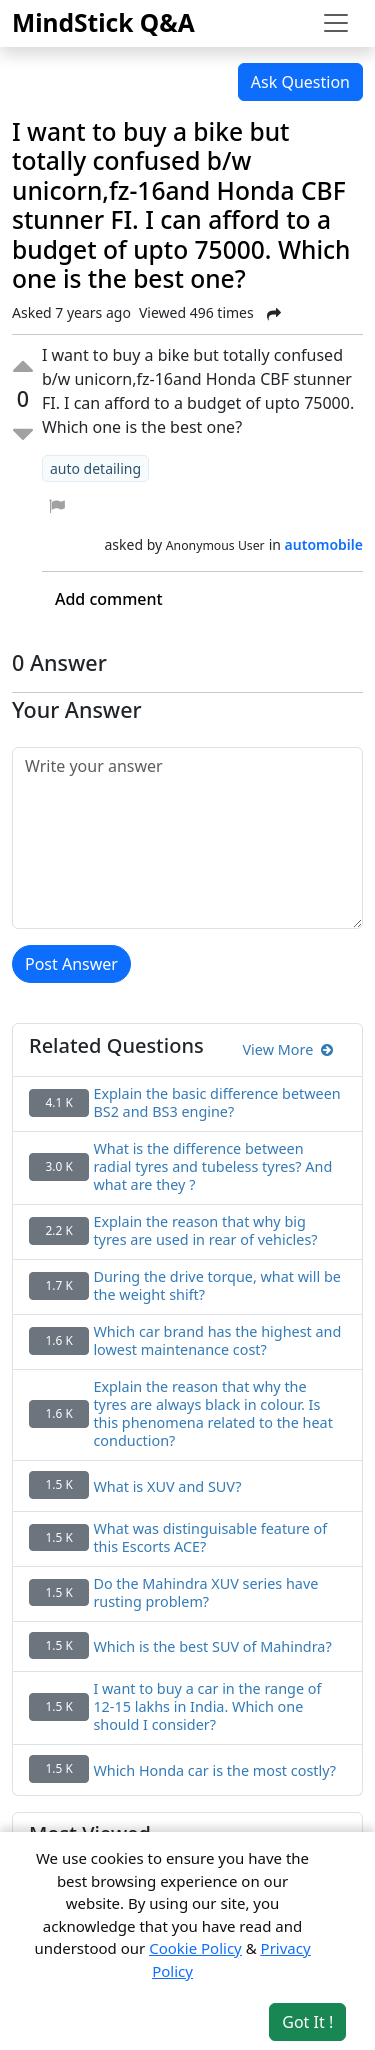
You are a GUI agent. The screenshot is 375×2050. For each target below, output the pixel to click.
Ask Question (300, 82)
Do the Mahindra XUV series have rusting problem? (205, 1593)
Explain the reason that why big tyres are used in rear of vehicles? (205, 1231)
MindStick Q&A (103, 22)
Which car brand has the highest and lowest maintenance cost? (217, 1341)
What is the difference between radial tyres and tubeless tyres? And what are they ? (212, 1167)
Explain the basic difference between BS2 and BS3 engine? (216, 1103)
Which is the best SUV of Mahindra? (212, 1647)
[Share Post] (274, 314)
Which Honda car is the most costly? (214, 1771)
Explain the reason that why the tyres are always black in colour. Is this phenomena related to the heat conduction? (213, 1414)
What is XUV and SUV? (167, 1487)
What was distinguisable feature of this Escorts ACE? (210, 1538)
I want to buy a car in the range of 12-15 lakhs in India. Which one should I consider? (207, 1707)
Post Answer (71, 964)
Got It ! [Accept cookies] (307, 2022)
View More (287, 1049)
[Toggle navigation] (336, 23)
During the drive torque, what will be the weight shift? (217, 1286)
